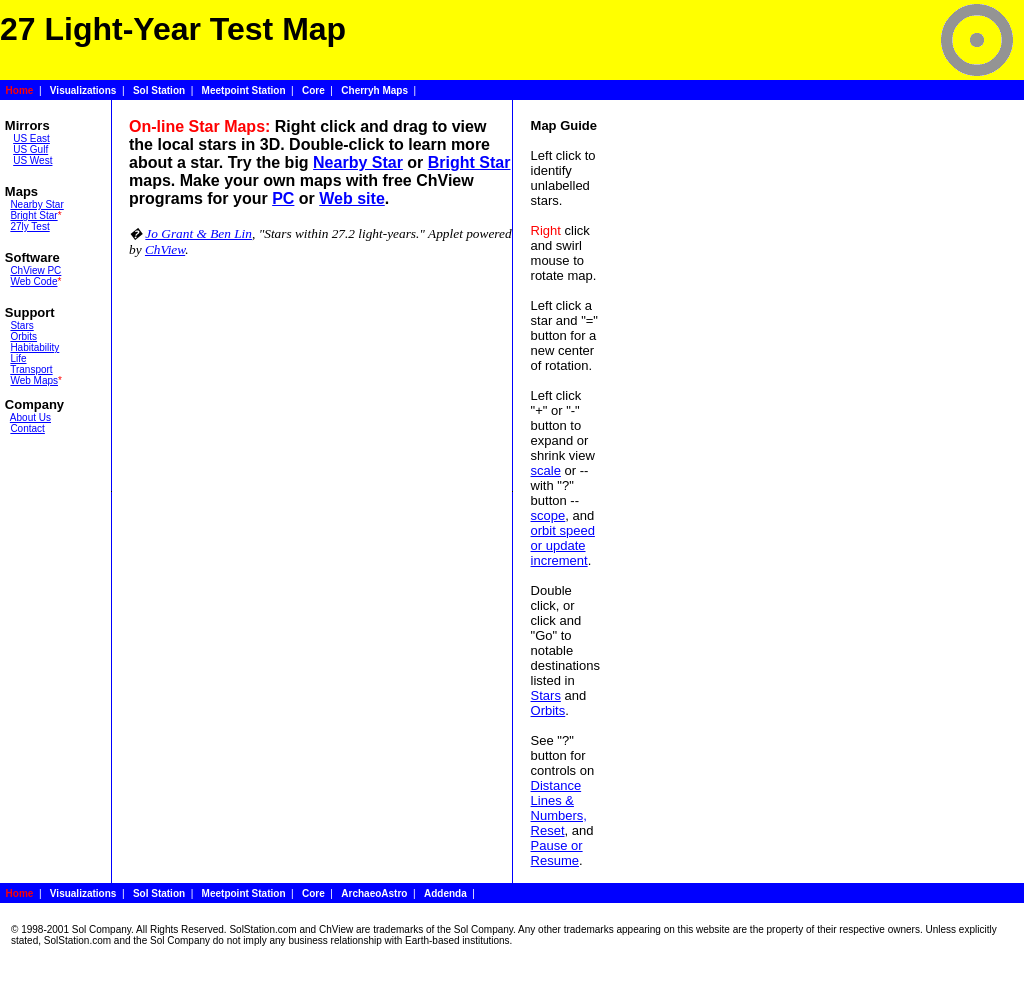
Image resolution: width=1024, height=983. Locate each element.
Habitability (34, 347)
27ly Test (29, 226)
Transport (31, 369)
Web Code (33, 281)
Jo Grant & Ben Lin (198, 233)
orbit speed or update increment (563, 545)
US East (31, 138)
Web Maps (34, 380)
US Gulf (30, 149)
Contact (27, 428)
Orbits (23, 336)
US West (32, 160)
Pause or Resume (557, 853)
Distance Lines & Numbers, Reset (559, 808)
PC (283, 198)
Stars (21, 325)
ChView (165, 249)
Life (18, 358)
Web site (352, 198)
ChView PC (35, 270)
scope (548, 515)
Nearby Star (36, 204)
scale (546, 470)
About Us (30, 417)
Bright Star (33, 215)
